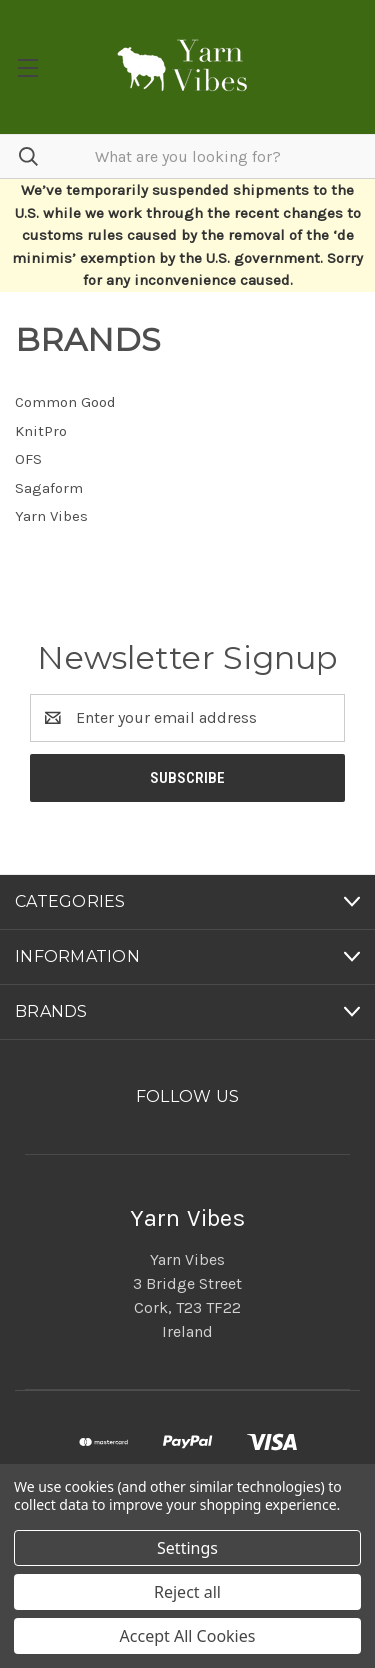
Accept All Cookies (188, 1636)
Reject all (187, 1592)
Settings (187, 1548)
